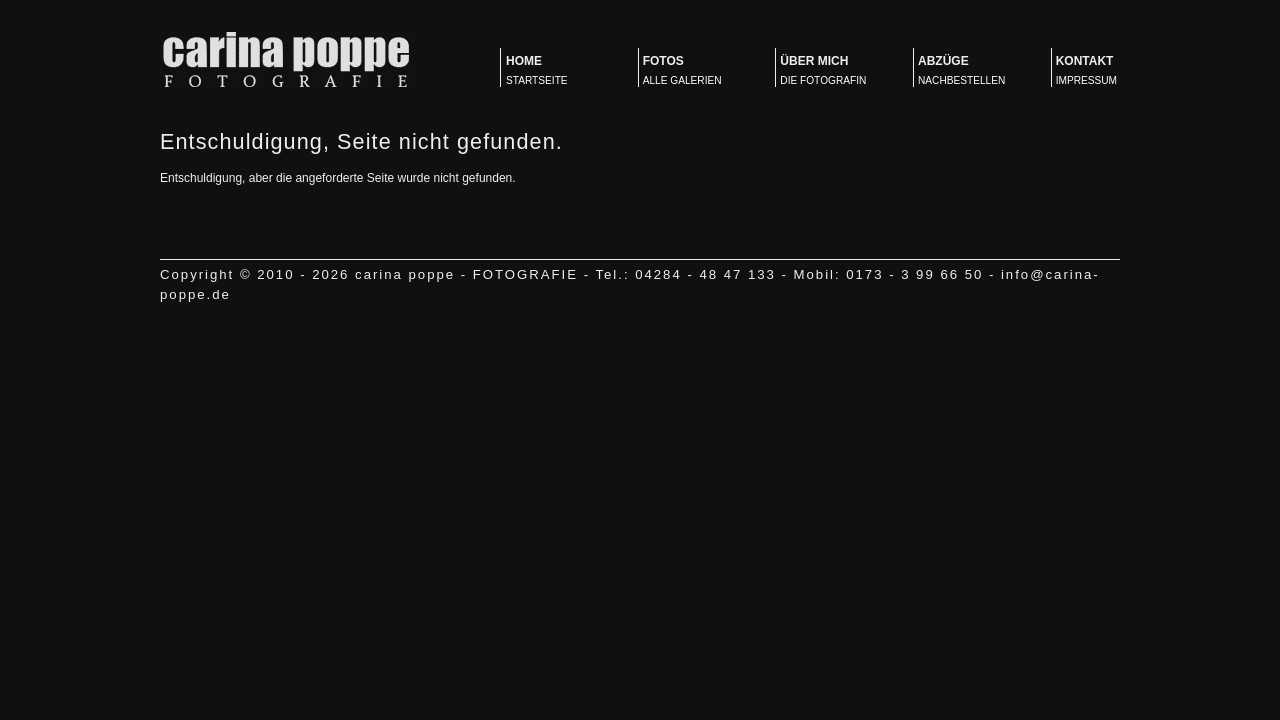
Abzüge (972, 71)
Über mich (834, 71)
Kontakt (1110, 71)
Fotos (697, 71)
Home (560, 71)
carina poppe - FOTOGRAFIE (287, 60)
